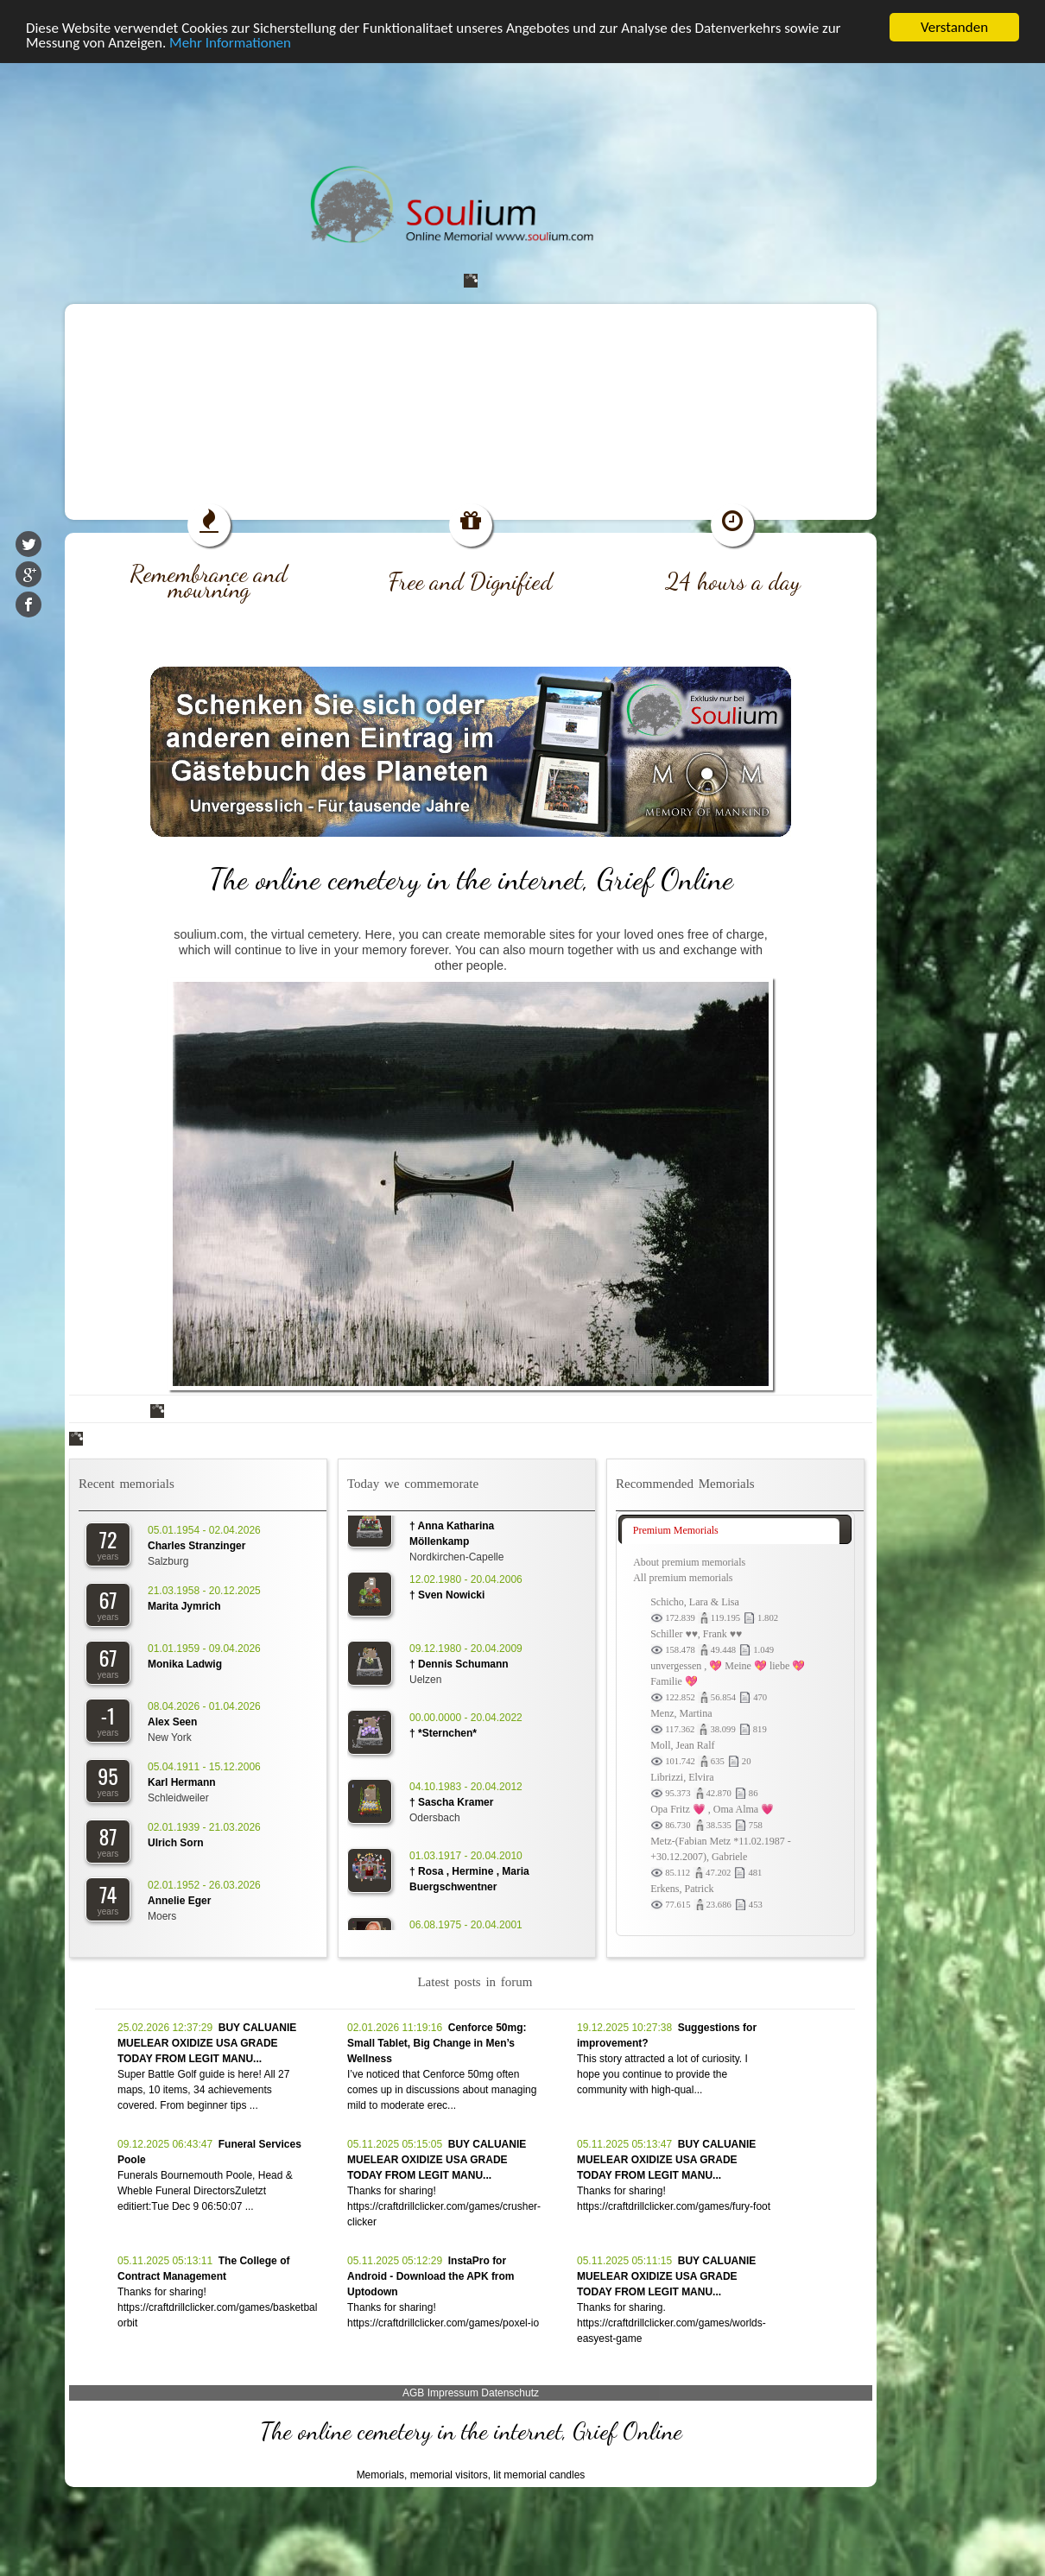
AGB (413, 2393)
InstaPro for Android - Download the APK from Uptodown (431, 2276)
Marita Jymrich (184, 1606)
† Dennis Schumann (459, 1670)
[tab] (730, 1531)
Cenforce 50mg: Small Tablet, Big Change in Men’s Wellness (436, 2043)
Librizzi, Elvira (681, 1777)
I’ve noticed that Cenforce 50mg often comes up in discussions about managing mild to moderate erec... (441, 2089)
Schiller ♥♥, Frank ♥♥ (696, 1634)
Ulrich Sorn (176, 1843)
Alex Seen (172, 1722)
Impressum (453, 2393)
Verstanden (954, 27)
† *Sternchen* (443, 1739)
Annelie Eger (179, 1901)
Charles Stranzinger (196, 1546)
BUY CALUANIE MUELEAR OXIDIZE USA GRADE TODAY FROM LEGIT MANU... (206, 2043)
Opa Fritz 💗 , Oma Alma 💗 (712, 1809)
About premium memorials (689, 1562)
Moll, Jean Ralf (682, 1745)
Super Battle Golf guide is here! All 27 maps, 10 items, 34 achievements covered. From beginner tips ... (203, 2089)
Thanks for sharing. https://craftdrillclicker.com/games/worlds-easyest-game (671, 2323)
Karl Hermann (182, 1782)
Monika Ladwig (185, 1664)
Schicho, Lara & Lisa (694, 1602)
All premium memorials (682, 1578)
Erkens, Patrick (681, 1889)
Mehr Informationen (230, 43)
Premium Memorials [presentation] (676, 1530)
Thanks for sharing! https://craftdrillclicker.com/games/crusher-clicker (444, 2206)
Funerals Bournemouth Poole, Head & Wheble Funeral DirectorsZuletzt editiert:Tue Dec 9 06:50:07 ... (205, 2190)
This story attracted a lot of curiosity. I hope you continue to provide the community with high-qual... (662, 2074)
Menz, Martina (681, 1713)
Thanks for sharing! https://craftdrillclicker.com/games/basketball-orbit (220, 2307)
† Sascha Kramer (451, 1808)
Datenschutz (510, 2393)
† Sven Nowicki (446, 1601)
